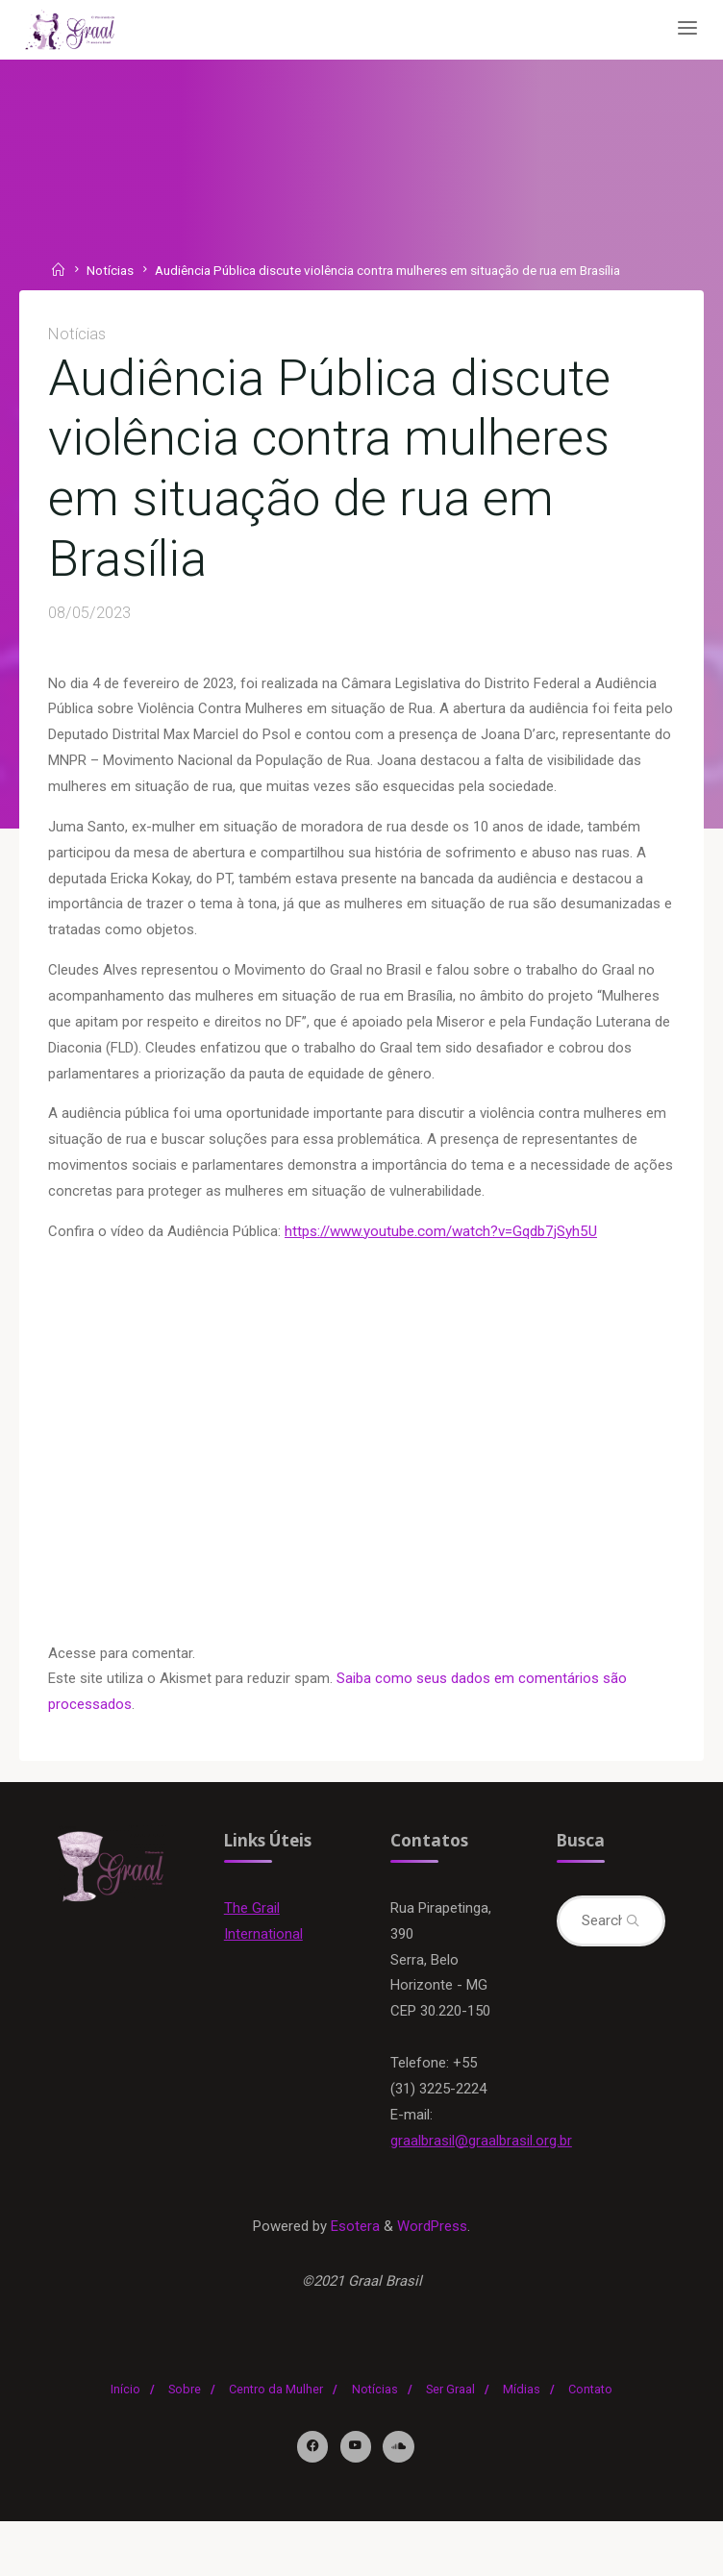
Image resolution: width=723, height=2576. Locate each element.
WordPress (433, 2279)
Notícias (111, 270)
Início (125, 2444)
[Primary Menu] (682, 29)
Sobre (184, 2444)
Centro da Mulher (276, 2444)
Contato (590, 2444)
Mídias (521, 2444)
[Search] (631, 1942)
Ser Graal (450, 2444)
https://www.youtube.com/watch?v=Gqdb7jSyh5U (442, 1246)
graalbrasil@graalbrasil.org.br (481, 2191)
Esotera (354, 2279)
